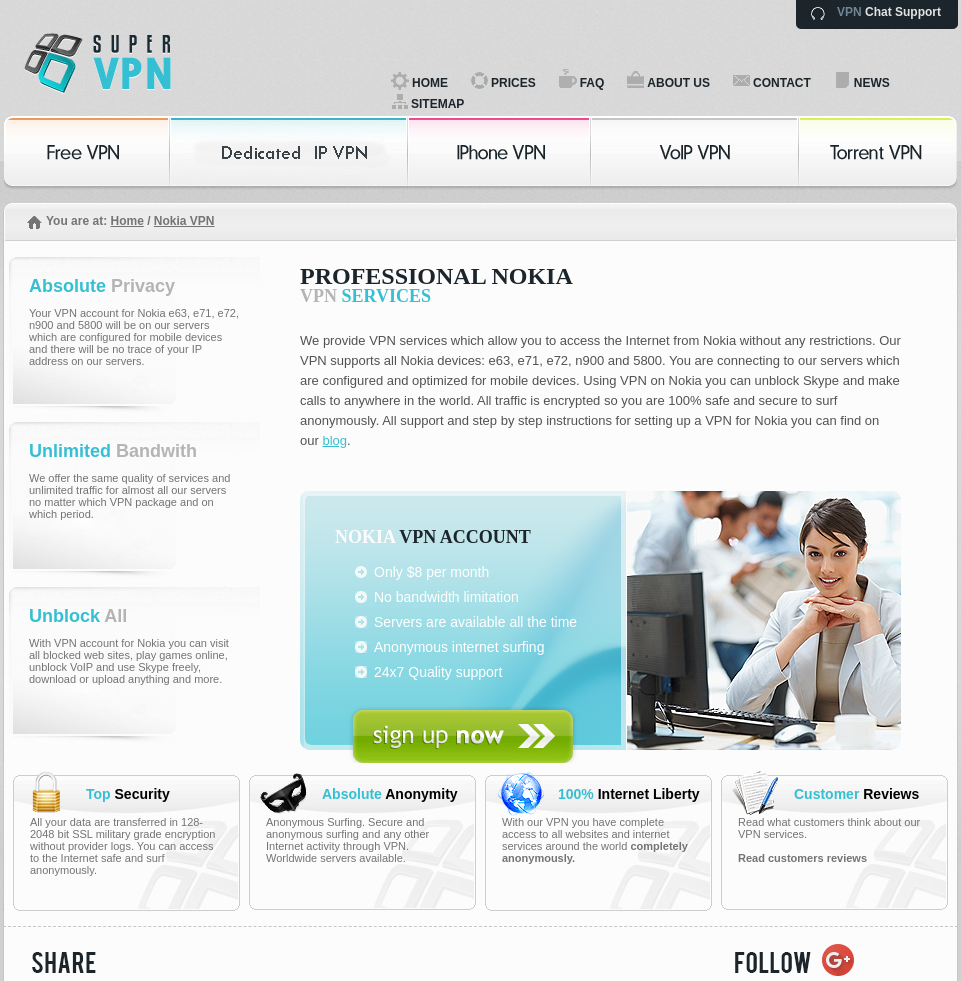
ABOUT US (678, 83)
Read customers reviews (802, 858)
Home (126, 221)
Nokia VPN (184, 221)
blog (334, 440)
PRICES (513, 83)
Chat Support (889, 12)
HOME (430, 83)
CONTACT (782, 83)
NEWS (872, 83)
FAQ (592, 83)
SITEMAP (437, 104)
